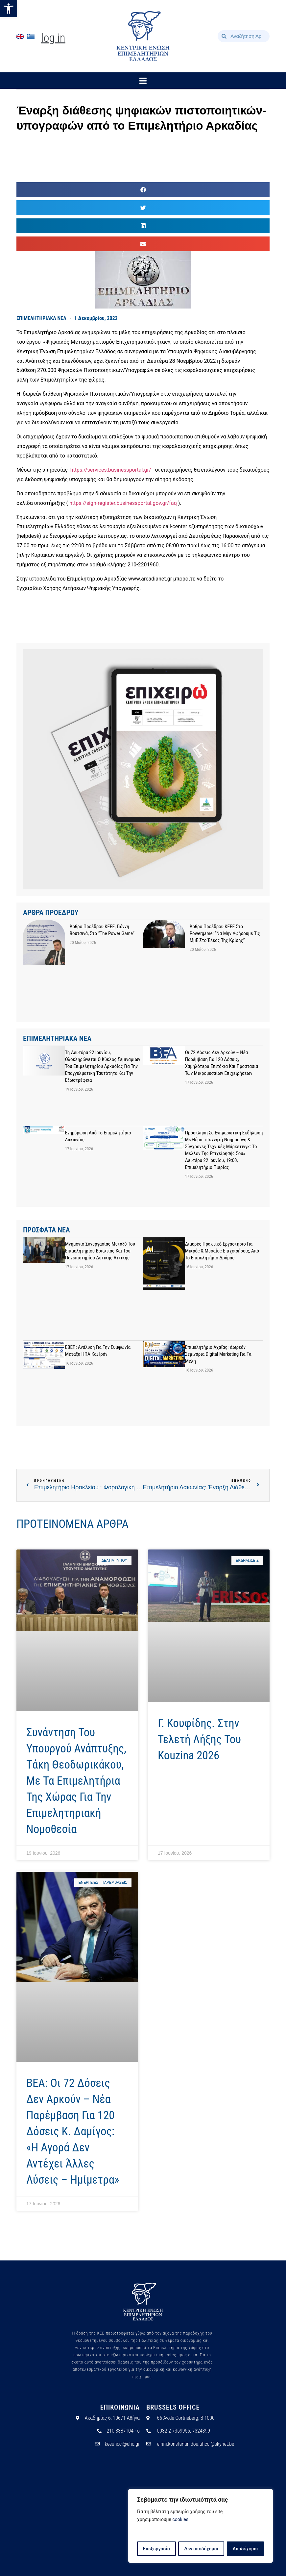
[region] (200, 2526)
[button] (8, 8)
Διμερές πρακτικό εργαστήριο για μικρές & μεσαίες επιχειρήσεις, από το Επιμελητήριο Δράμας (222, 1251)
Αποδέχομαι (245, 2548)
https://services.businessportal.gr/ (110, 470)
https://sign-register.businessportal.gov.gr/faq (123, 503)
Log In (53, 38)
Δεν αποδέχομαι (201, 2548)
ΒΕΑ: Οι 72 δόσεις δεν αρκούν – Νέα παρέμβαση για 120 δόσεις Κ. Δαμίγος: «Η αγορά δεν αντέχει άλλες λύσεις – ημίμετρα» (72, 2131)
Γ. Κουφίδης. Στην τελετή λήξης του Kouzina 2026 (199, 1739)
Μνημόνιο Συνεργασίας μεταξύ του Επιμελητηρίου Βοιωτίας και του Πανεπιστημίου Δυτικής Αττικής (100, 1251)
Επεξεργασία (156, 2548)
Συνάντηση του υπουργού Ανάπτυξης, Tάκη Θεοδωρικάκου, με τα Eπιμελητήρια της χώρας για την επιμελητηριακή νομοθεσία (76, 1781)
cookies (180, 2519)
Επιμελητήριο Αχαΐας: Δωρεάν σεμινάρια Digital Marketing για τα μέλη (218, 1354)
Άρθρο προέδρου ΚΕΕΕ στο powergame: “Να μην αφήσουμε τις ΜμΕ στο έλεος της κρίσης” (225, 933)
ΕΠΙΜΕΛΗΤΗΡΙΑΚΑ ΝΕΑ (41, 318)
